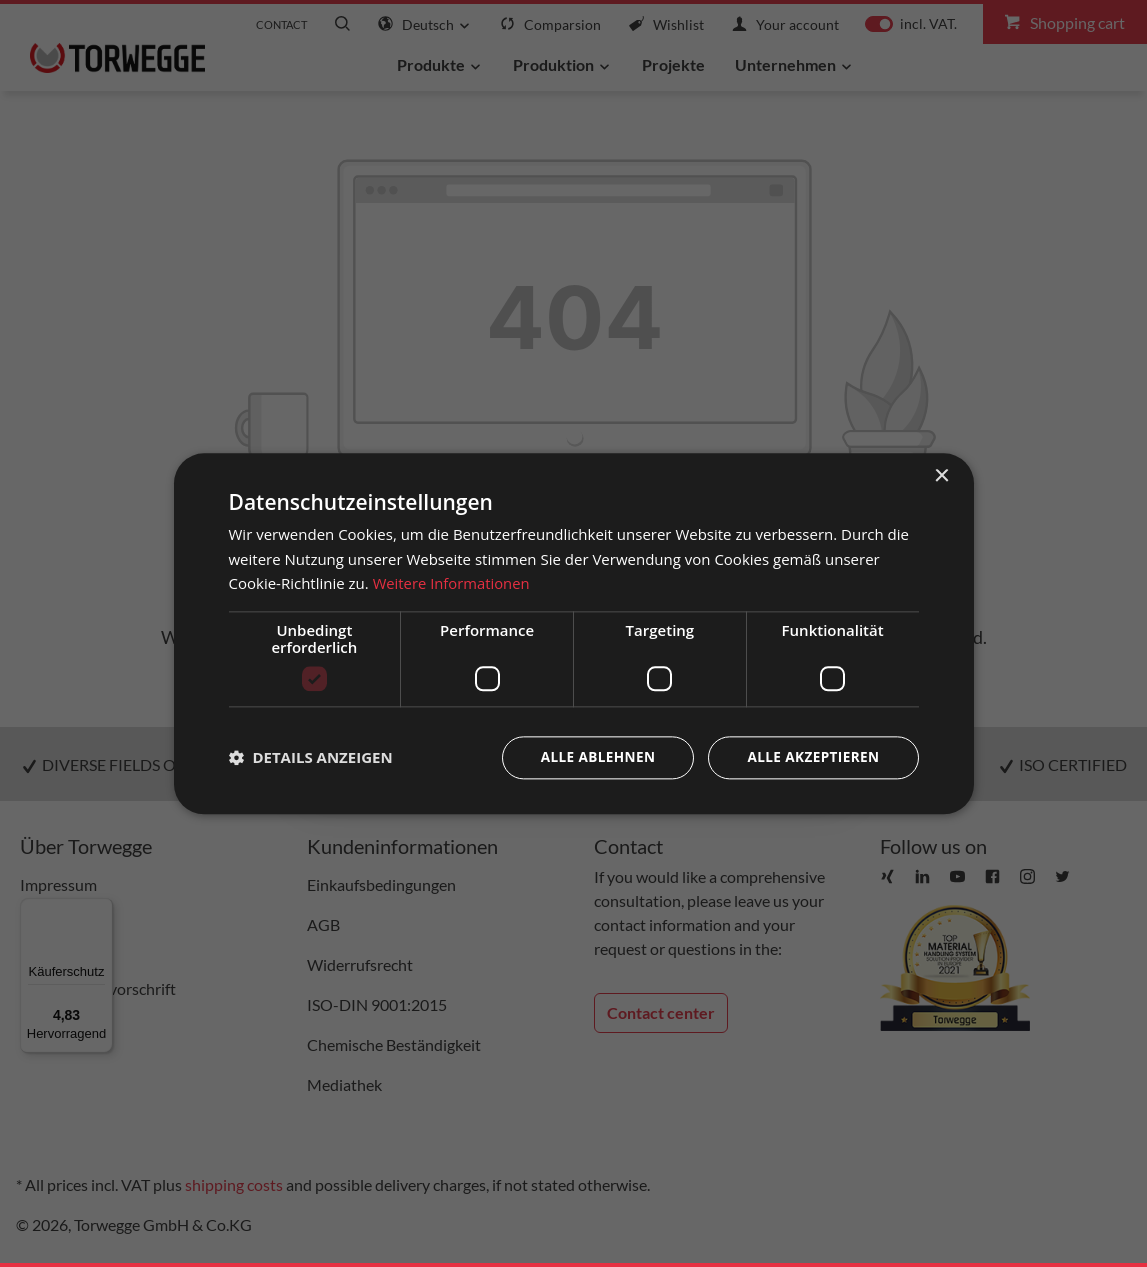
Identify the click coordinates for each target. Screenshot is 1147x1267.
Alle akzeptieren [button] (811, 757)
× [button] (941, 475)
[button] (311, 758)
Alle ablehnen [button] (592, 757)
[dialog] (574, 633)
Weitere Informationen (452, 583)
